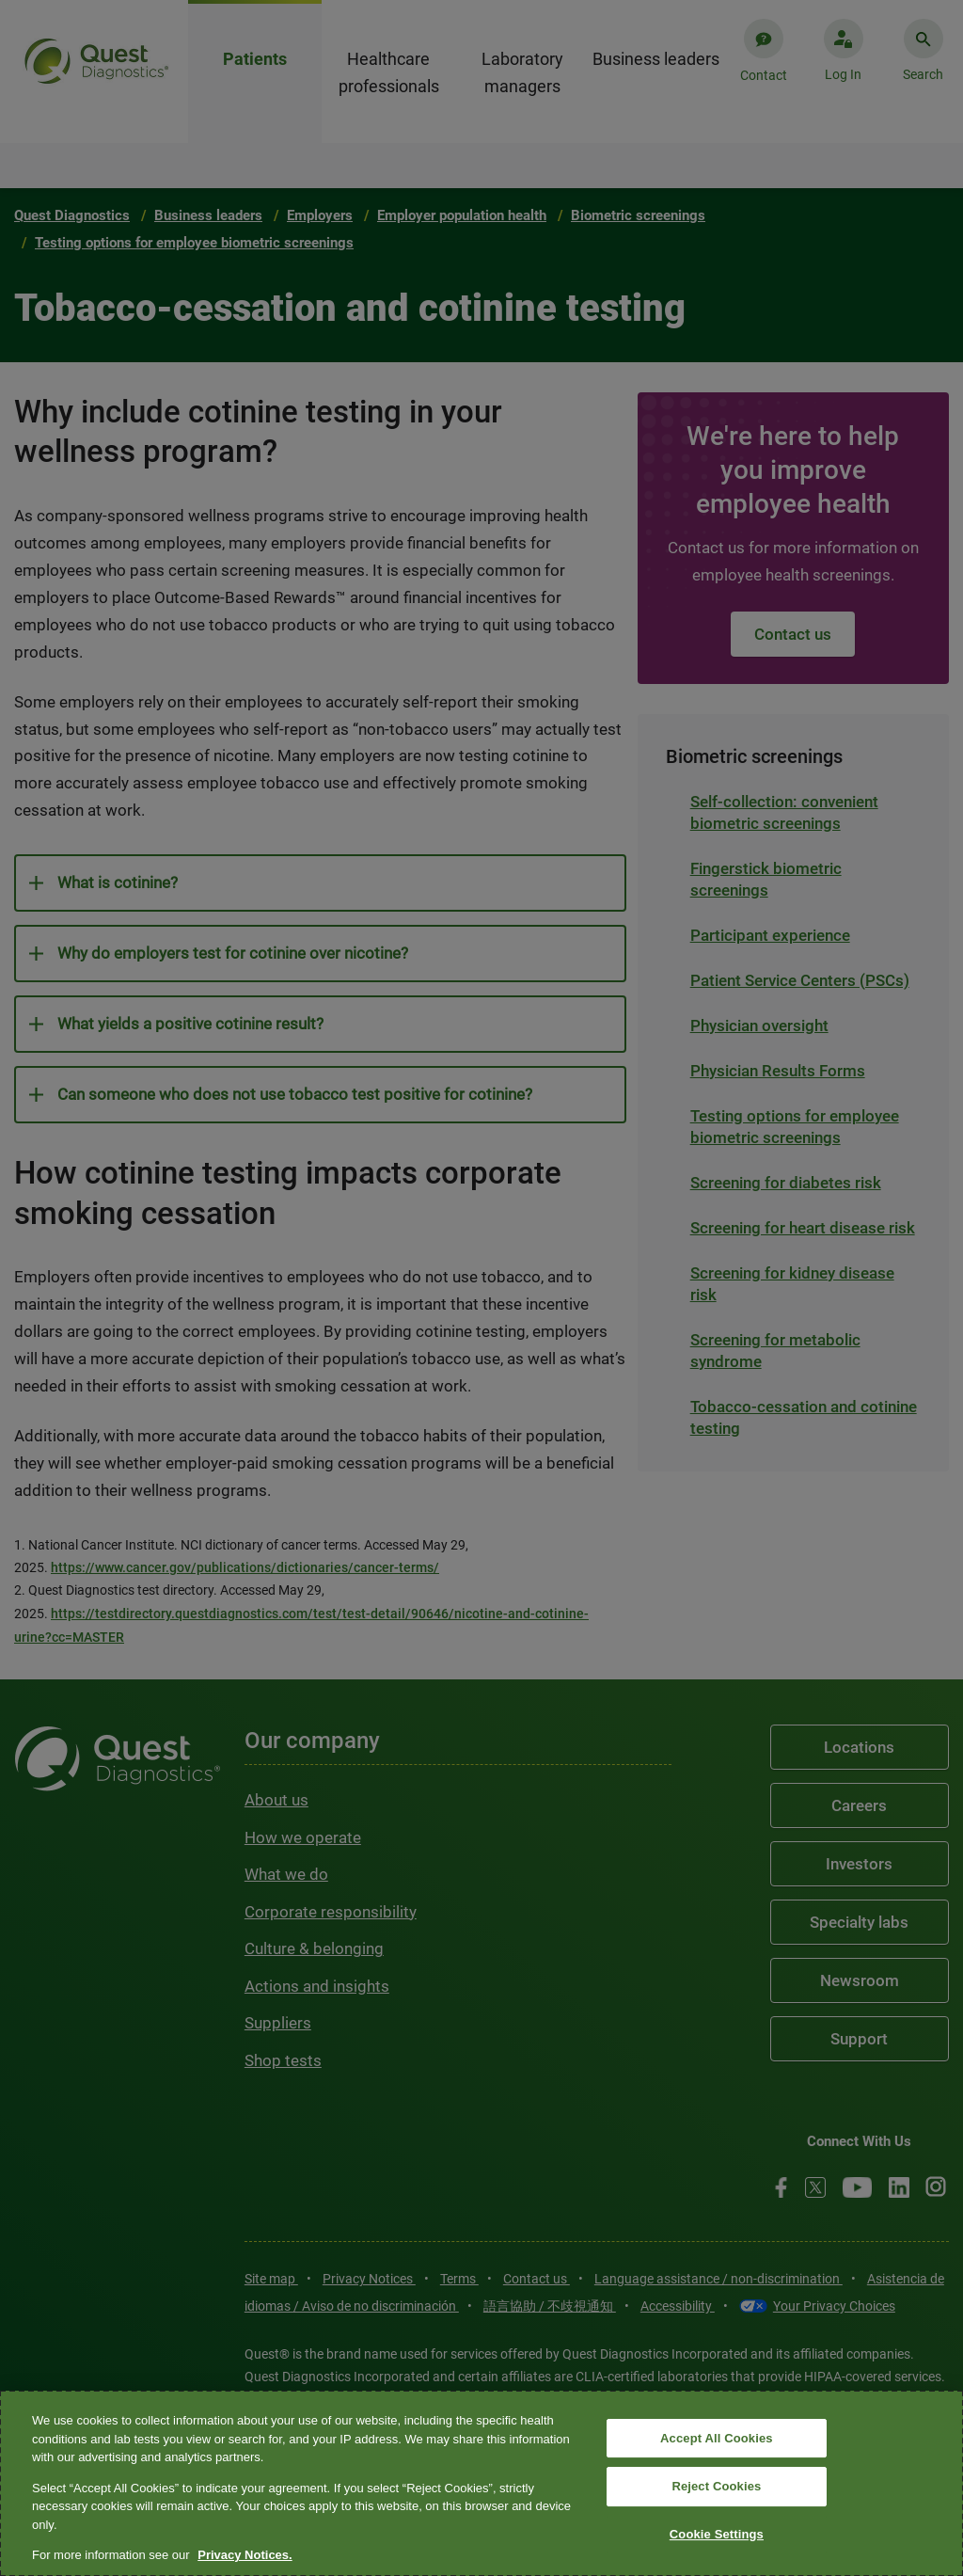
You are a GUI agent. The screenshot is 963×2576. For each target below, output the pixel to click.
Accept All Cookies (716, 2438)
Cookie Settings (717, 2534)
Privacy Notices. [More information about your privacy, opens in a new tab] (244, 2555)
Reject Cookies (716, 2486)
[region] (481, 2483)
